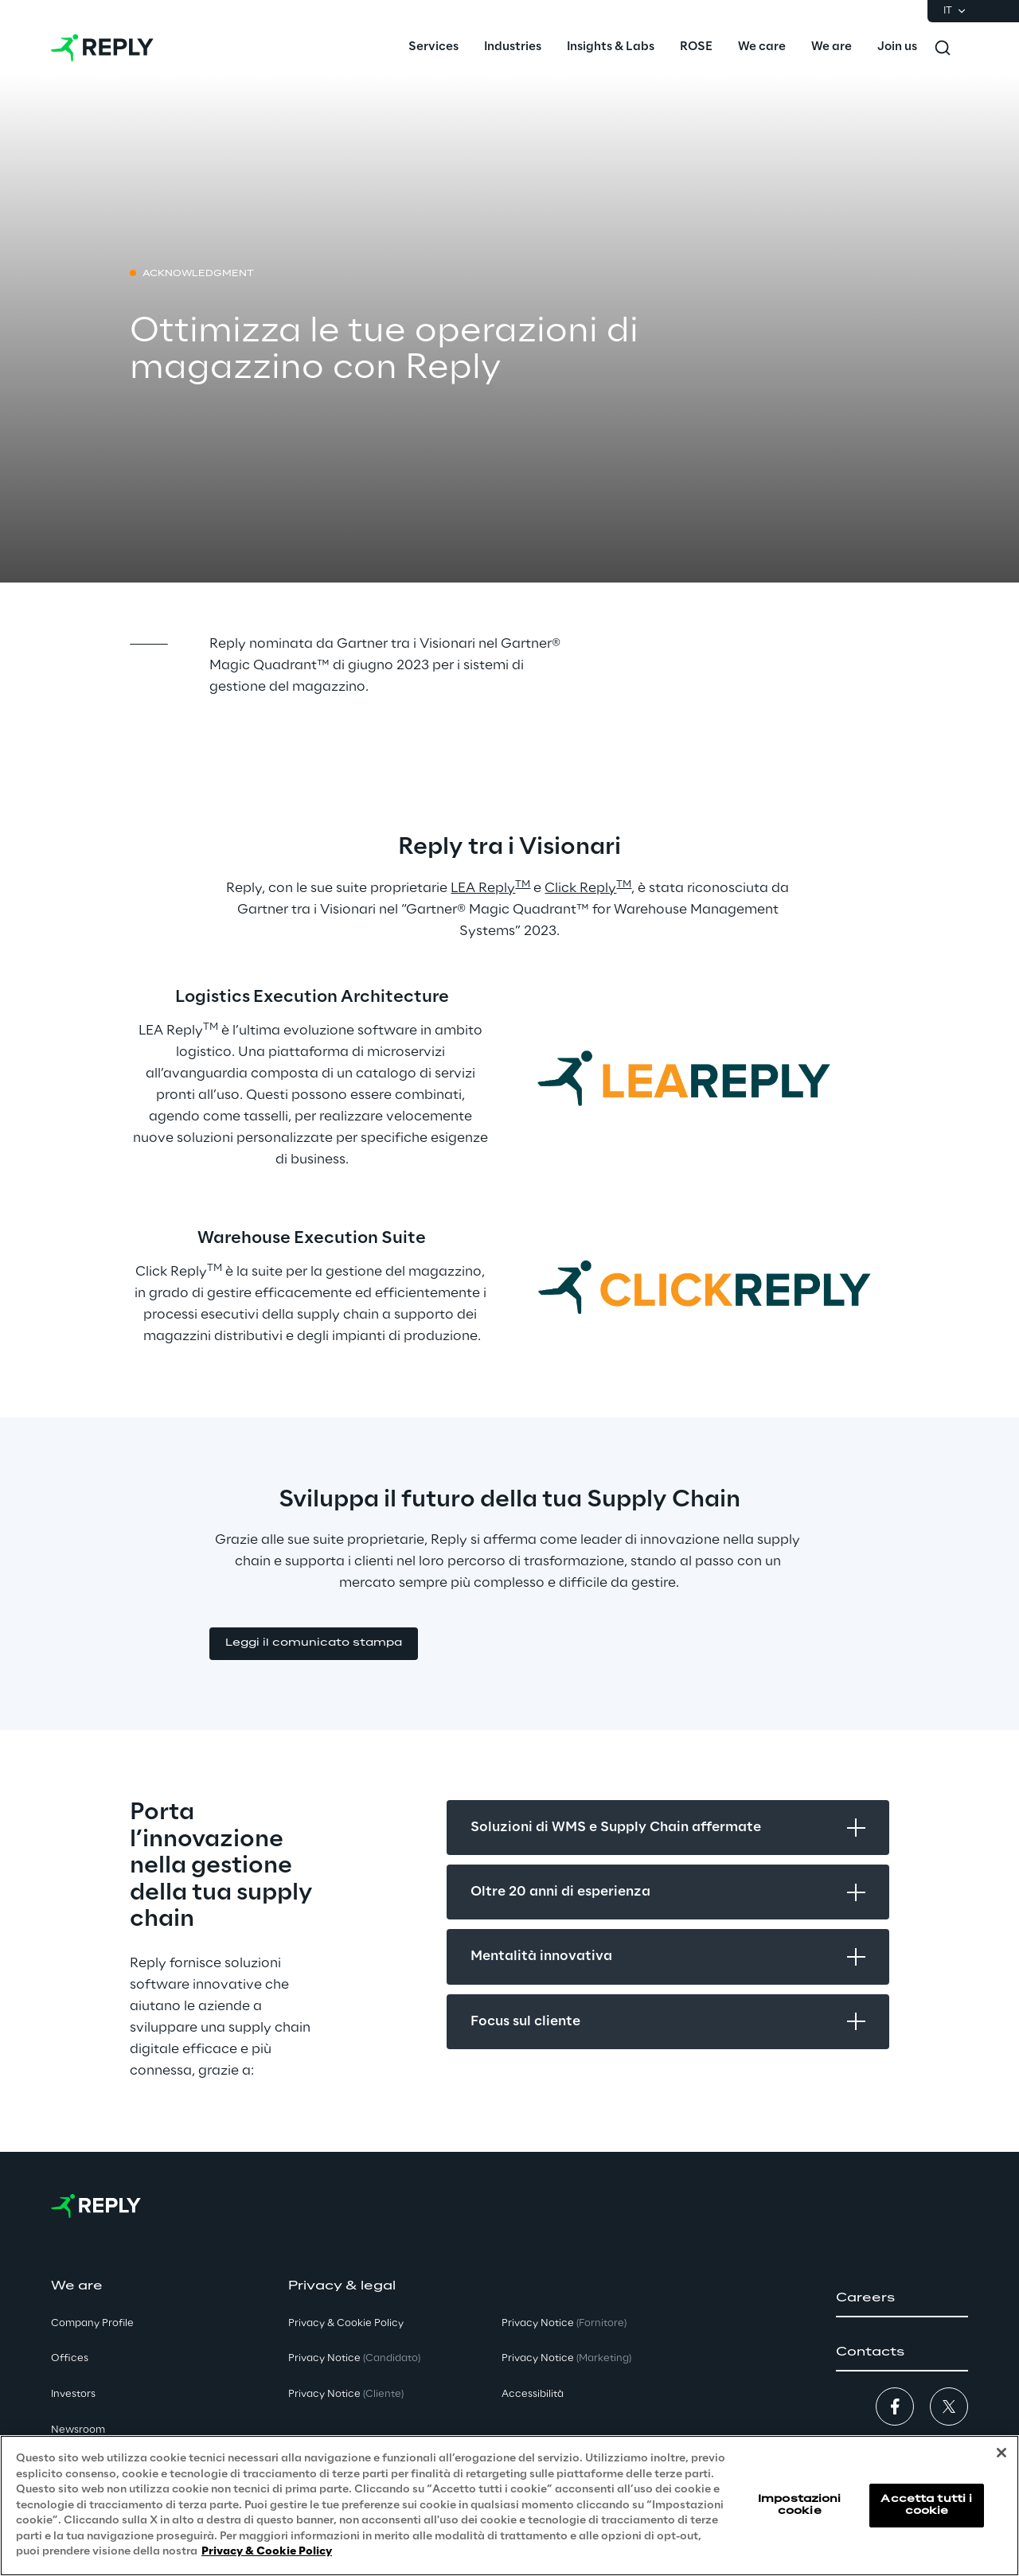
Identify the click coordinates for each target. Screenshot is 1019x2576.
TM (522, 884)
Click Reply (580, 888)
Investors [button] (73, 2394)
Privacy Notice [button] (354, 2358)
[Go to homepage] (102, 47)
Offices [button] (69, 2358)
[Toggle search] (942, 47)
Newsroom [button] (78, 2430)
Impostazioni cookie (799, 2505)
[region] (509, 2505)
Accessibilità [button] (533, 2394)
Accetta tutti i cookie (926, 2505)
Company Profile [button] (92, 2323)
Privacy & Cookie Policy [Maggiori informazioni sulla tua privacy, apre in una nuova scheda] (266, 2552)
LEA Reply (483, 888)
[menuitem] (433, 47)
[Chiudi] (1001, 2452)
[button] (313, 1643)
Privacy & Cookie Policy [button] (346, 2323)
